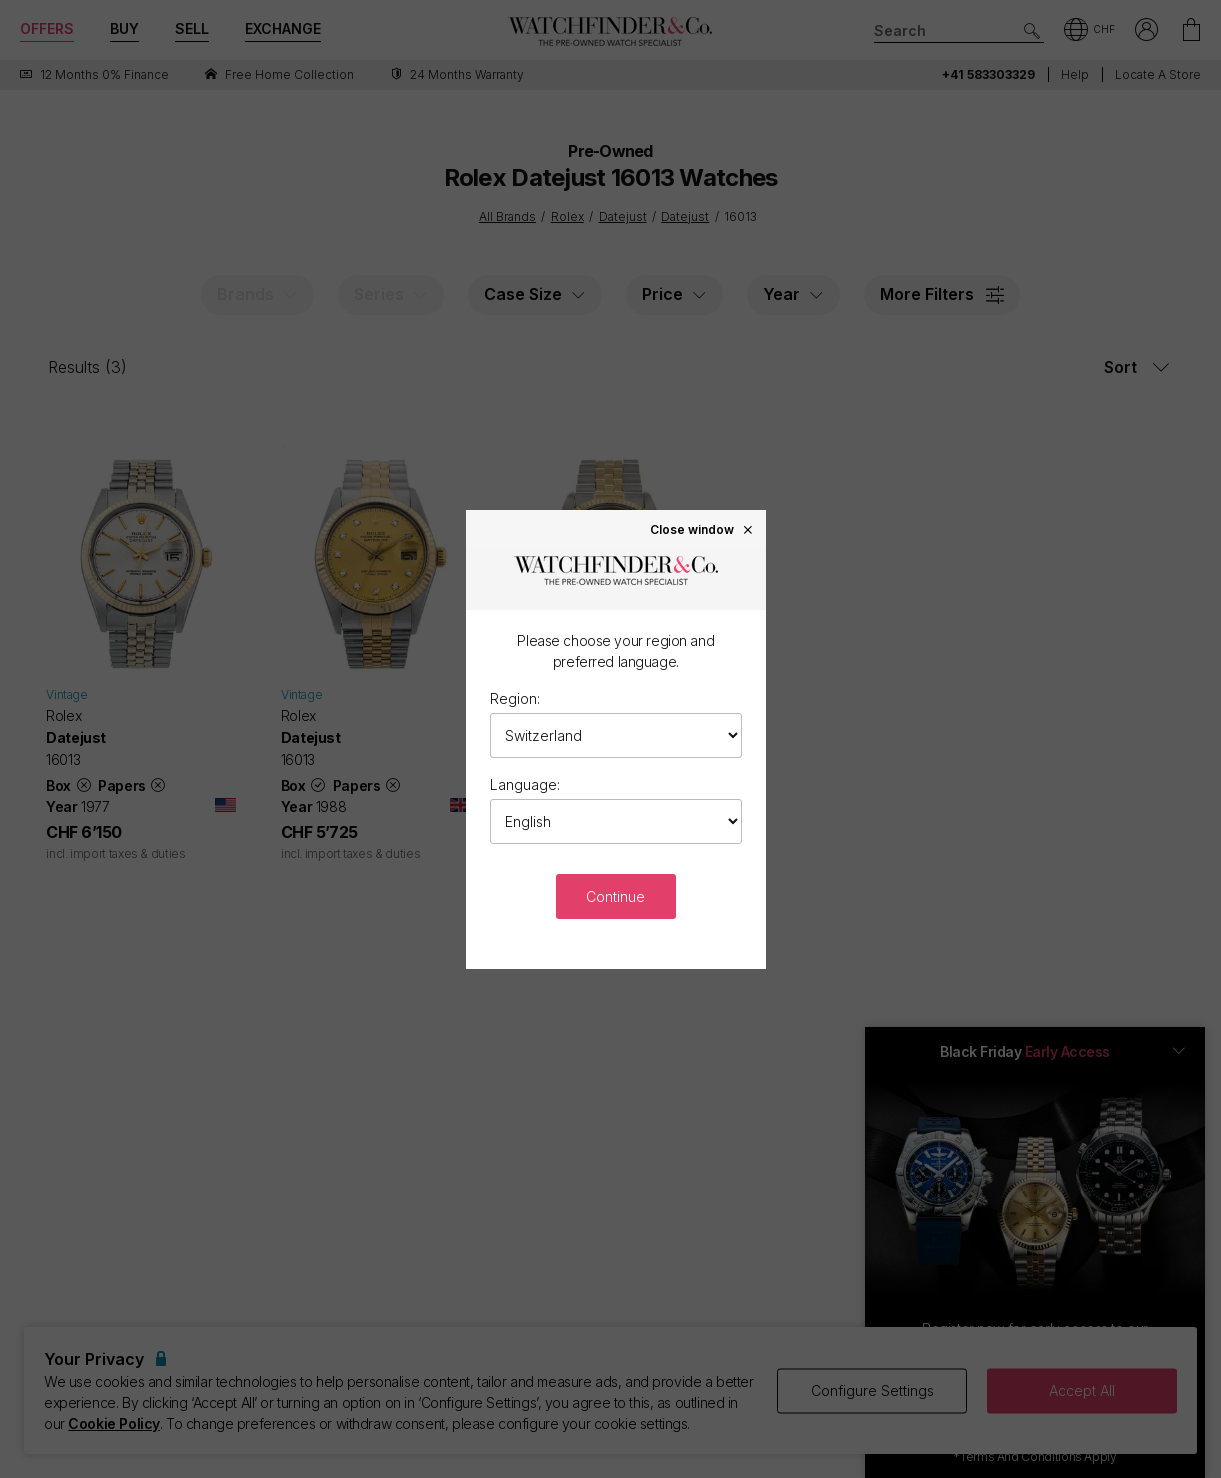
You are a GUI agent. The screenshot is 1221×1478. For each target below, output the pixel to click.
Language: (525, 784)
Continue (615, 896)
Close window (702, 529)
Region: (515, 698)
